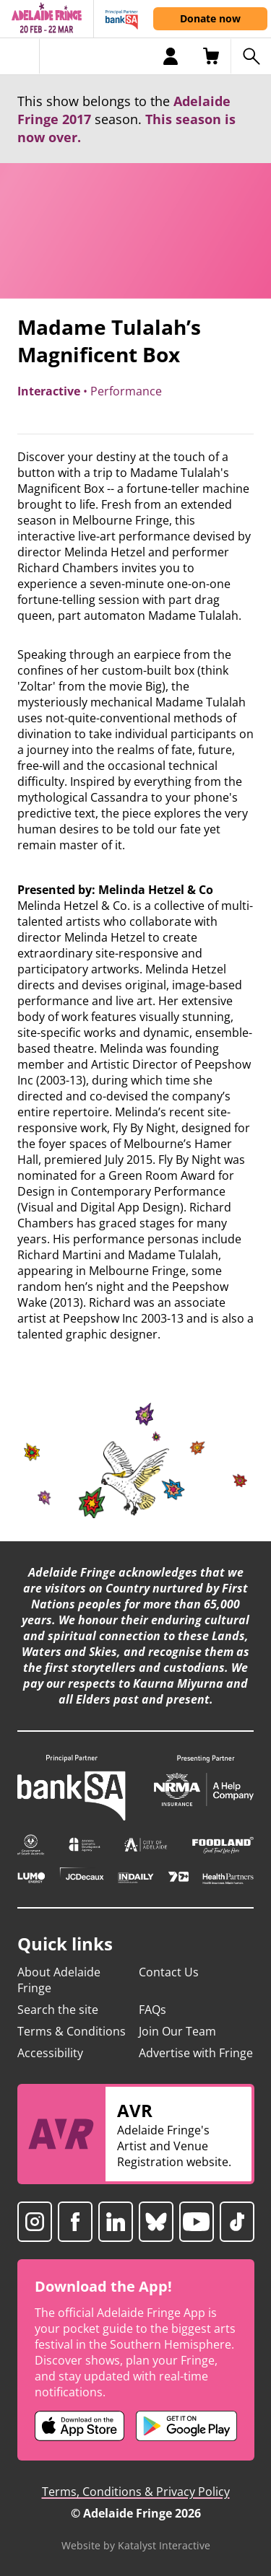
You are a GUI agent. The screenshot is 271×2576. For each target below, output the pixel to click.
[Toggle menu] (20, 56)
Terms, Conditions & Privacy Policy (136, 2492)
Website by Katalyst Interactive (135, 2545)
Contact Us (169, 1972)
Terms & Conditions (71, 2031)
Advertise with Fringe (196, 2053)
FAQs (152, 2010)
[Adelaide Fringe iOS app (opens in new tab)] (79, 2426)
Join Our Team (177, 2031)
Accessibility (50, 2053)
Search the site (57, 2010)
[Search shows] (251, 56)
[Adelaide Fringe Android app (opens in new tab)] (186, 2426)
